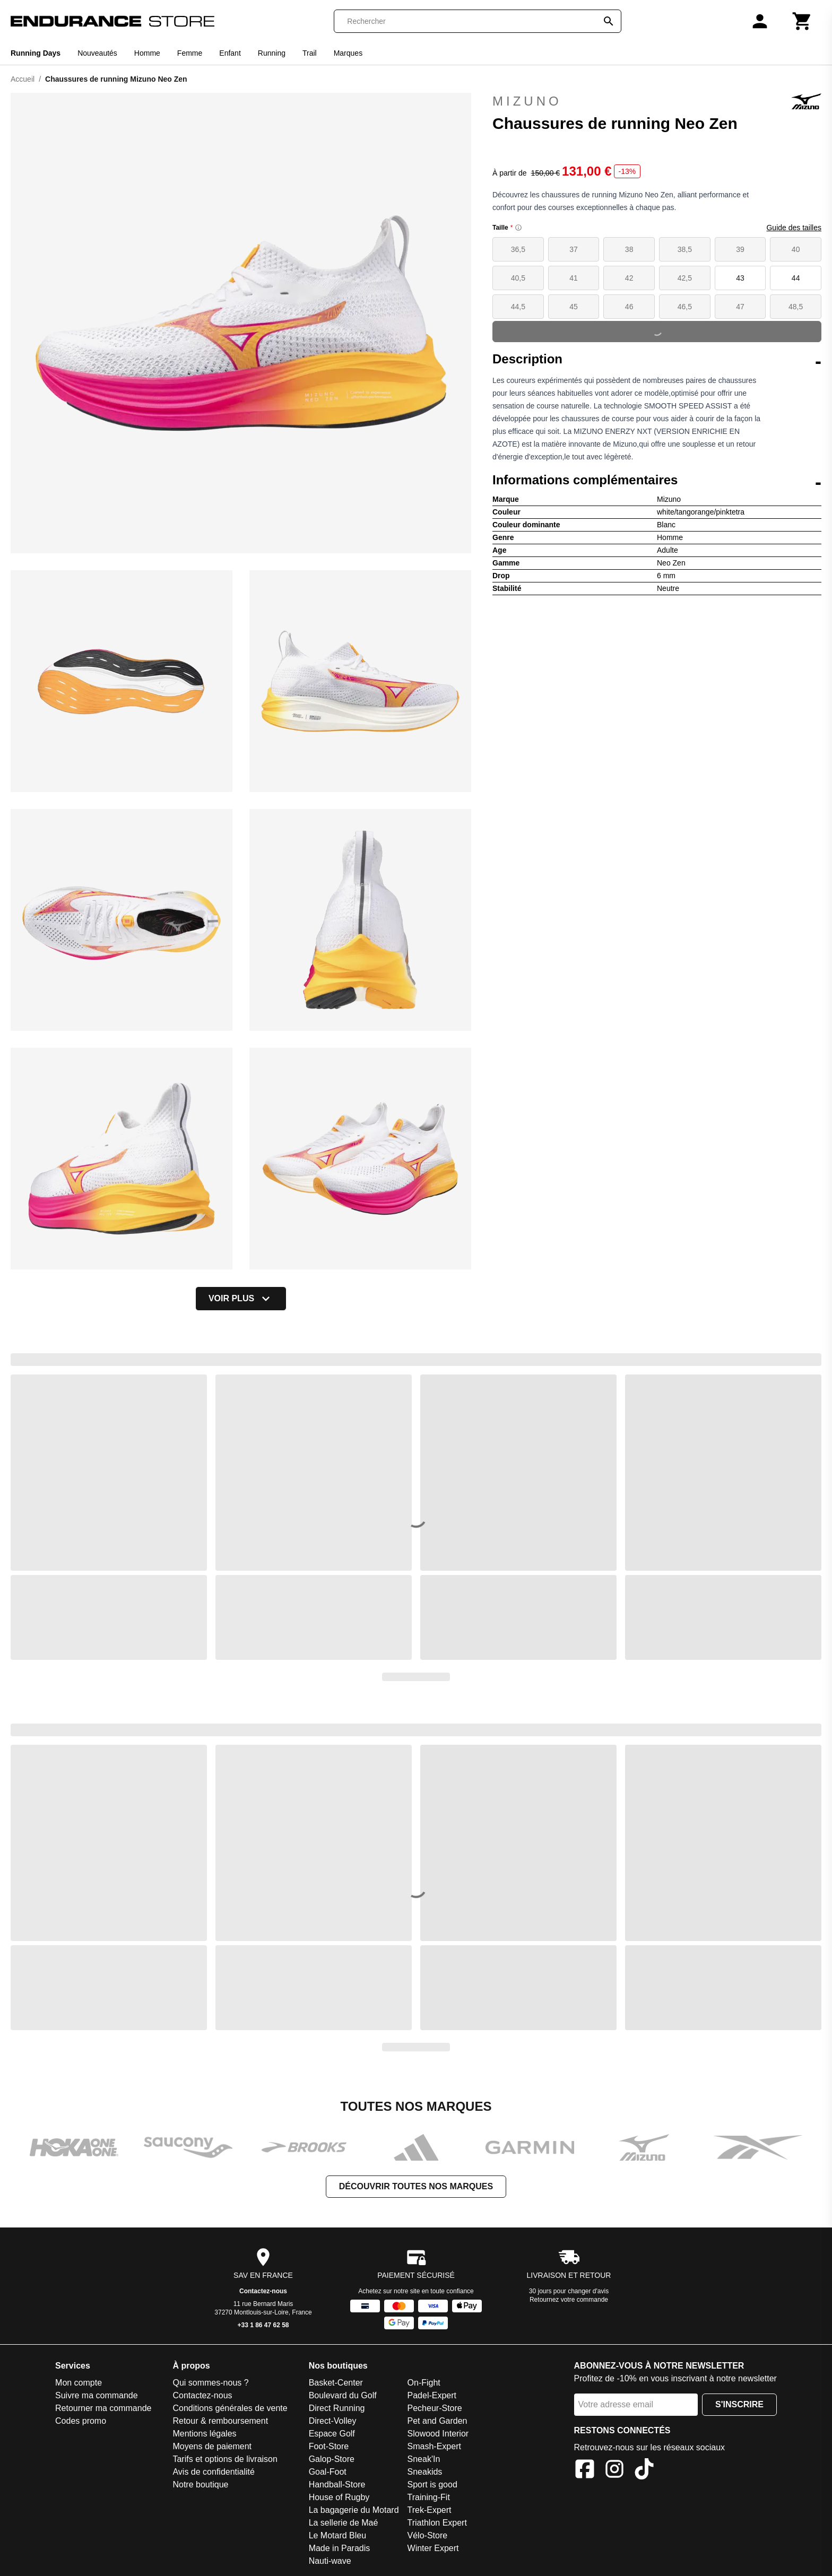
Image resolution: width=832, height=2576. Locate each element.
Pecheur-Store (435, 2408)
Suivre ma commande (96, 2395)
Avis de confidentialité (213, 2471)
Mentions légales (204, 2433)
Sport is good (432, 2484)
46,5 (685, 306)
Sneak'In (424, 2459)
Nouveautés (97, 53)
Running (271, 53)
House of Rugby (339, 2497)
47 (740, 306)
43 (740, 278)
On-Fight (424, 2382)
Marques (348, 53)
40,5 (518, 278)
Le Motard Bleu (338, 2535)
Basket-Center (336, 2382)
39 (740, 249)
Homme (147, 53)
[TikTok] (644, 2470)
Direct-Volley (333, 2420)
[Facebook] (584, 2470)
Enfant (229, 53)
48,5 (795, 306)
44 (796, 278)
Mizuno (656, 101)
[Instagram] (614, 2470)
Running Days (35, 53)
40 (796, 249)
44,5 (518, 306)
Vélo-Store (428, 2535)
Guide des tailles (793, 227)
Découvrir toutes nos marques (416, 2186)
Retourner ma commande (103, 2408)
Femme (189, 53)
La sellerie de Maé (343, 2522)
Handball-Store (337, 2484)
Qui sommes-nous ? (210, 2382)
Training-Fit (429, 2497)
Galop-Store (331, 2459)
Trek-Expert (430, 2509)
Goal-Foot (327, 2471)
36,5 (518, 249)
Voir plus (241, 1298)
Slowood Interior (438, 2433)
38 (629, 249)
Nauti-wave (330, 2560)
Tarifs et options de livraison (224, 2459)
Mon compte (78, 2382)
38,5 (685, 249)
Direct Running (337, 2408)
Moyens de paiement (212, 2446)
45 (573, 306)
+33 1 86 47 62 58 (263, 2325)
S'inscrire (739, 2404)
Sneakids (425, 2471)
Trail (309, 53)
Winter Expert (433, 2548)
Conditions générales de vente (229, 2408)
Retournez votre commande (569, 2299)
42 (629, 278)
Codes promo (80, 2420)
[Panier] (802, 21)
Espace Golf (332, 2433)
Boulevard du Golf (343, 2395)
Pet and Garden (437, 2420)
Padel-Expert (432, 2395)
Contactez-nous (263, 2291)
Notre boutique (200, 2484)
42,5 (685, 278)
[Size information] (518, 227)
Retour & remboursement (220, 2420)
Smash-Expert (434, 2446)
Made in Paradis (339, 2548)
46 (629, 306)
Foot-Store (329, 2446)
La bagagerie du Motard (354, 2509)
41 (573, 278)
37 (573, 249)
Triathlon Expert (437, 2522)
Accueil (22, 79)
